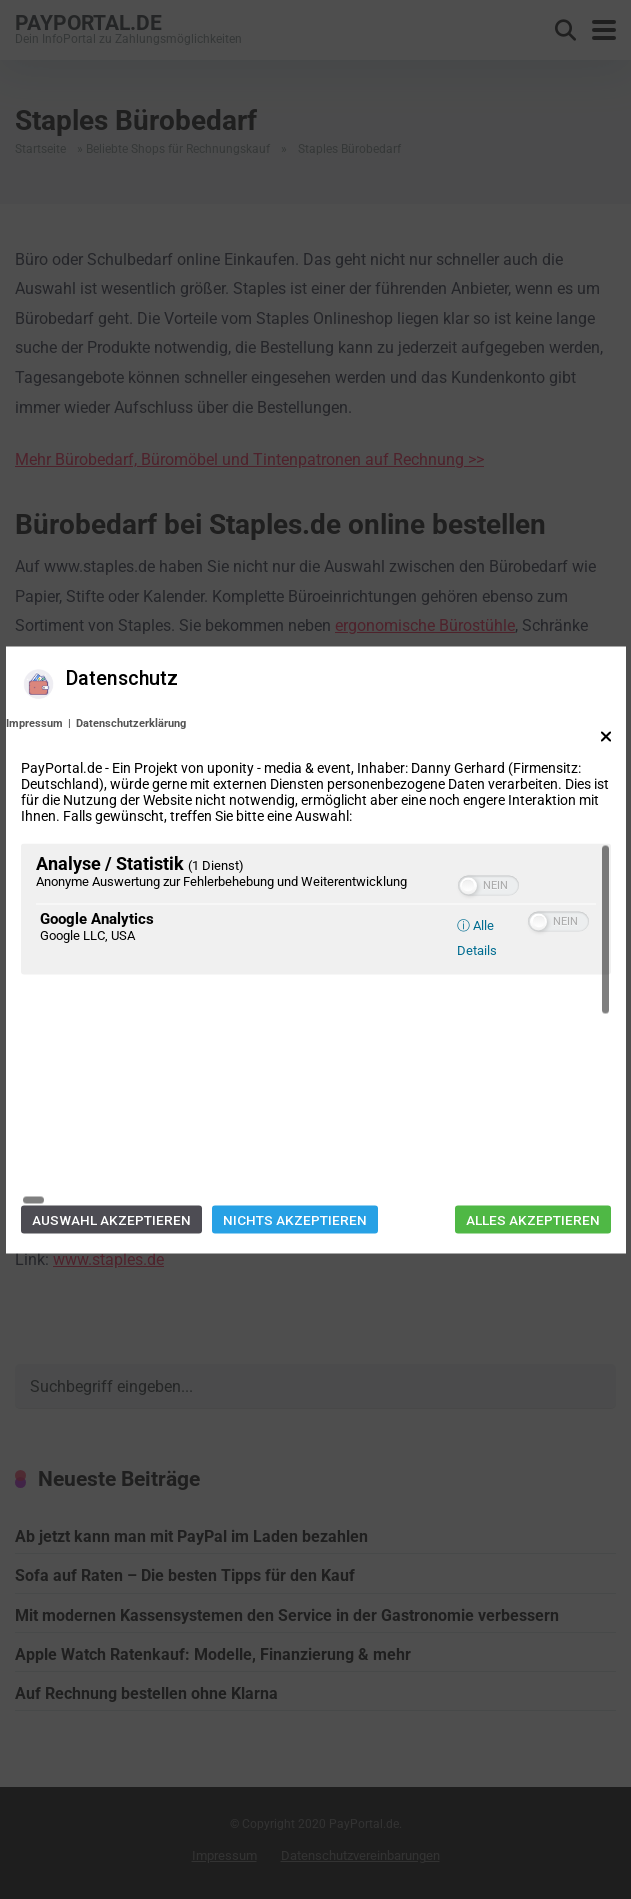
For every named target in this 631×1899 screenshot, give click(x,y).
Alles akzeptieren (533, 1106)
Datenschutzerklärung (131, 835)
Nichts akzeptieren (295, 1106)
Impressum (34, 835)
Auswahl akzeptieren (111, 1106)
